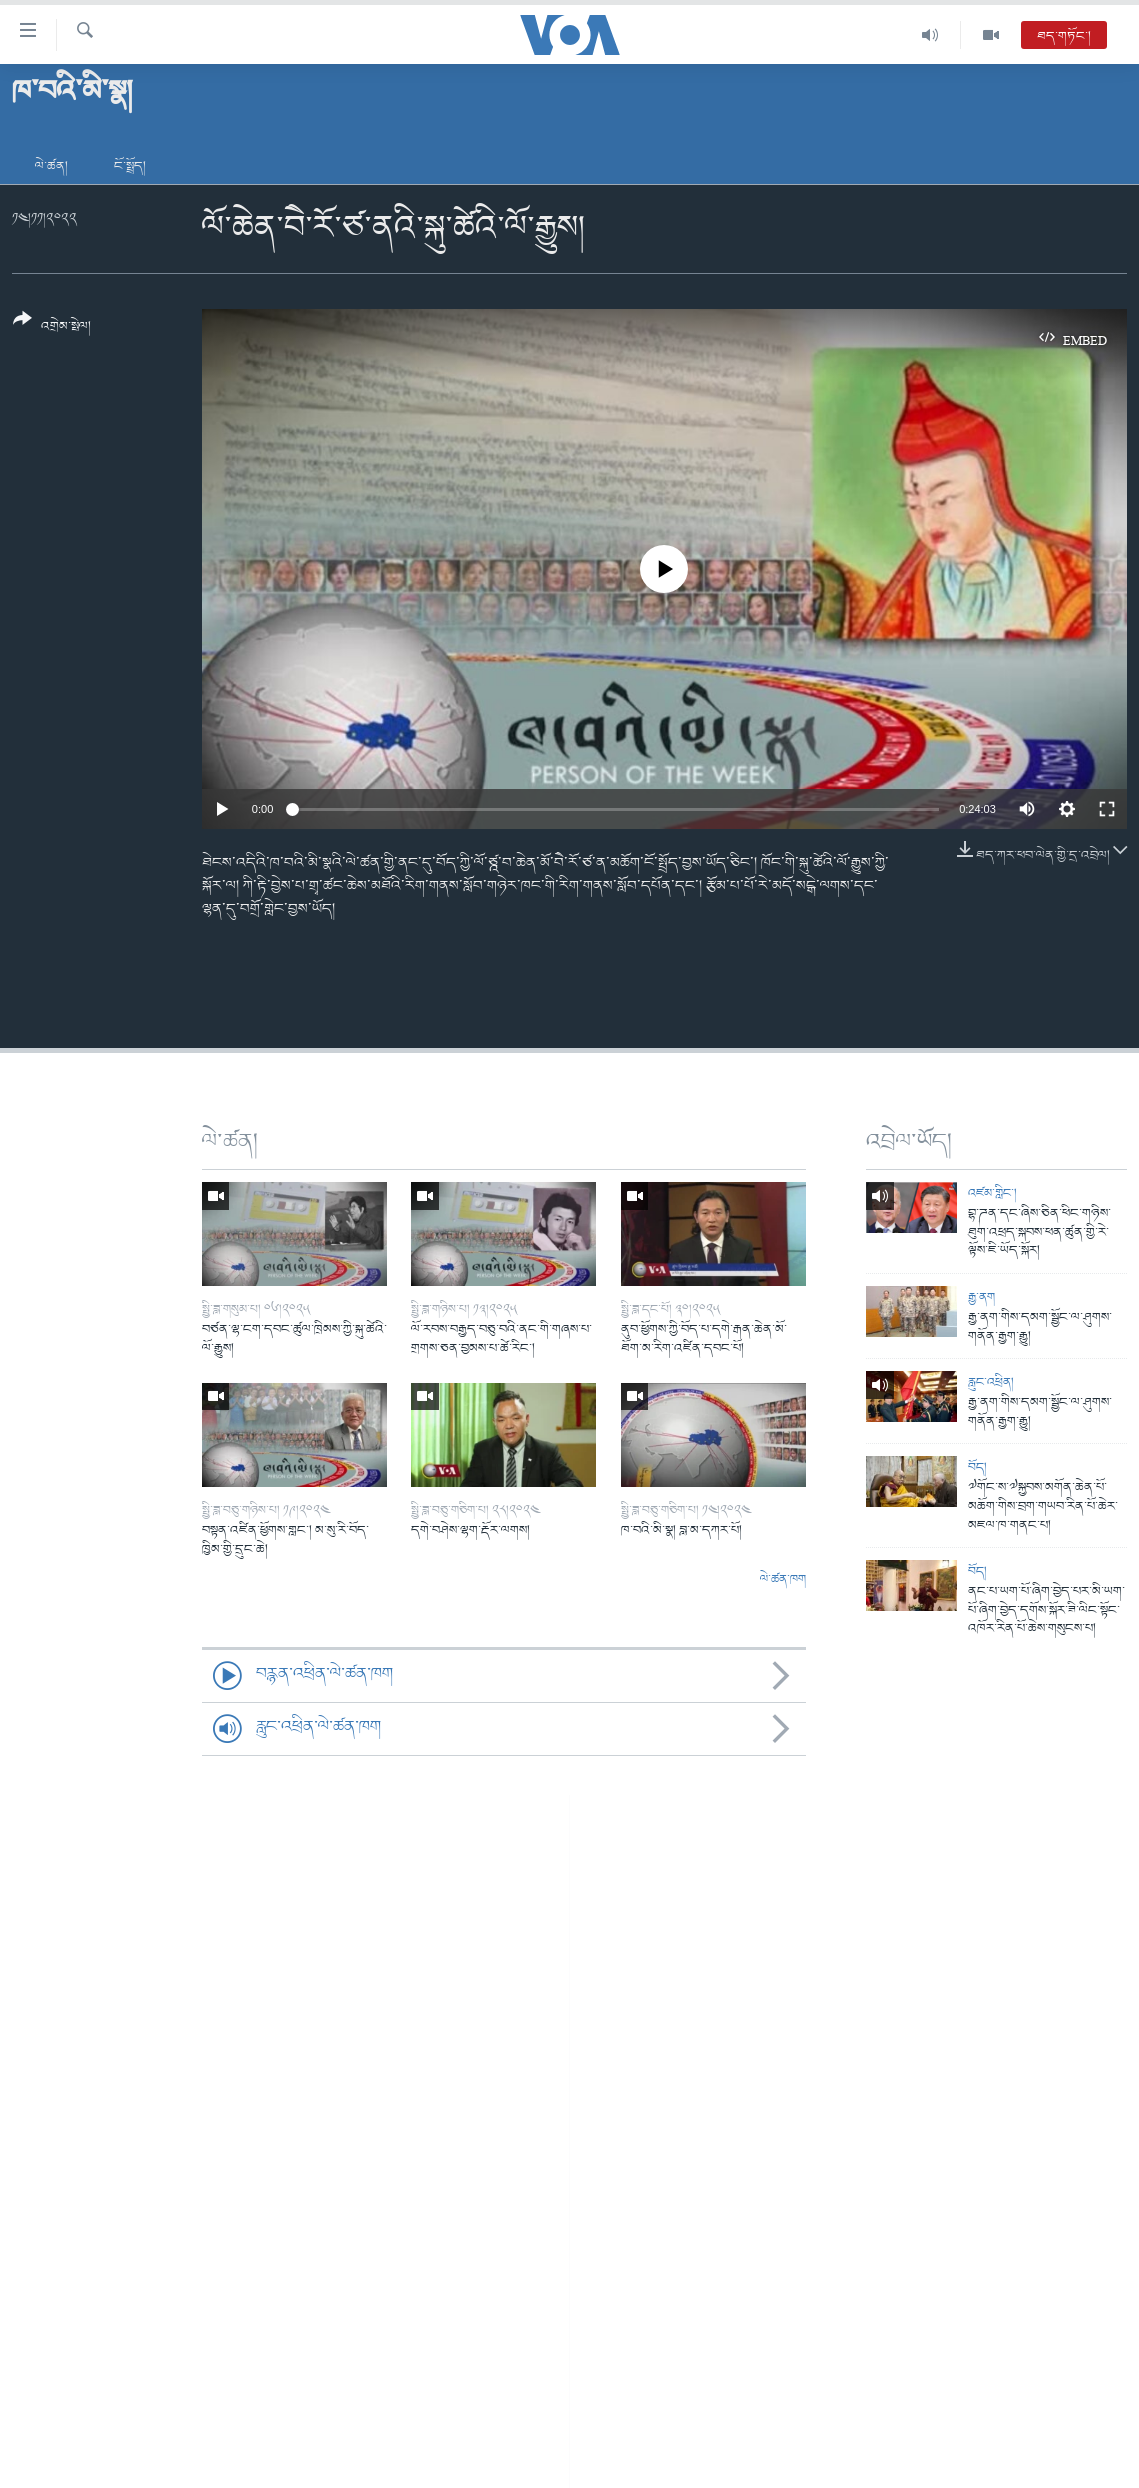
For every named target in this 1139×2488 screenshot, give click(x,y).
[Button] (52, 329)
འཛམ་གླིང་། (992, 1193)
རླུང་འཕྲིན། (991, 1382)
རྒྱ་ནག (981, 1297)
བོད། (977, 1467)
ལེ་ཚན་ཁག (783, 1580)
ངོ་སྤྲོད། (130, 166)
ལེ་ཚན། (51, 166)
